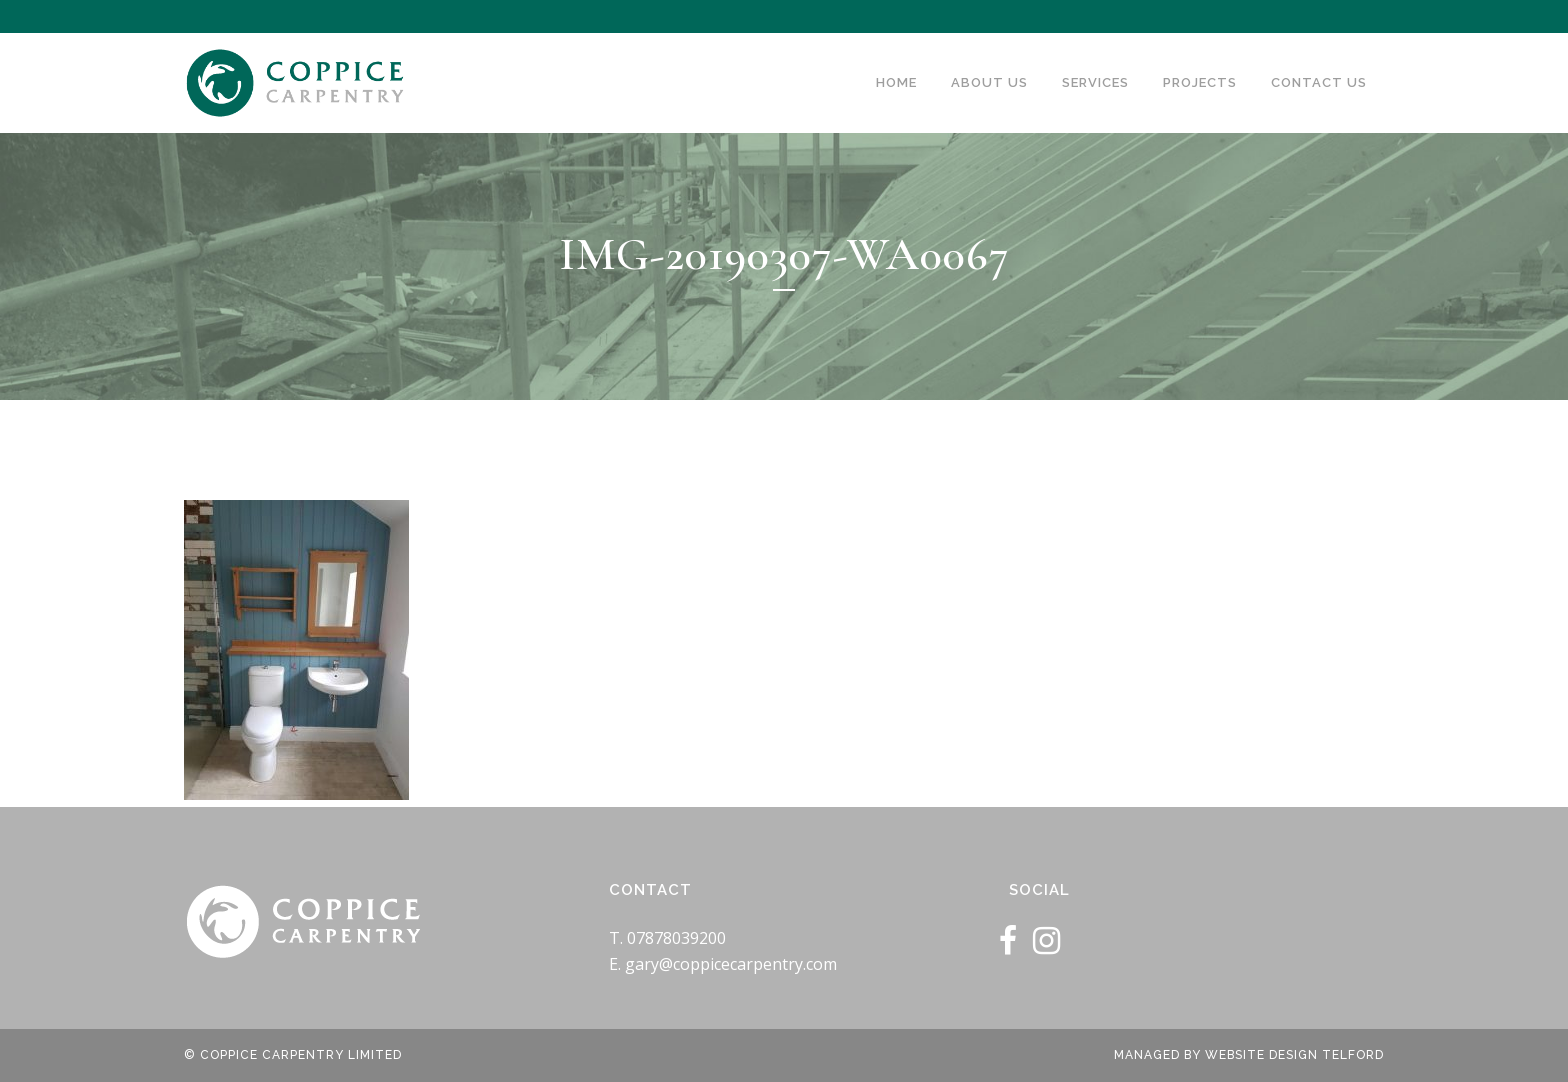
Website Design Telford (1294, 1055)
